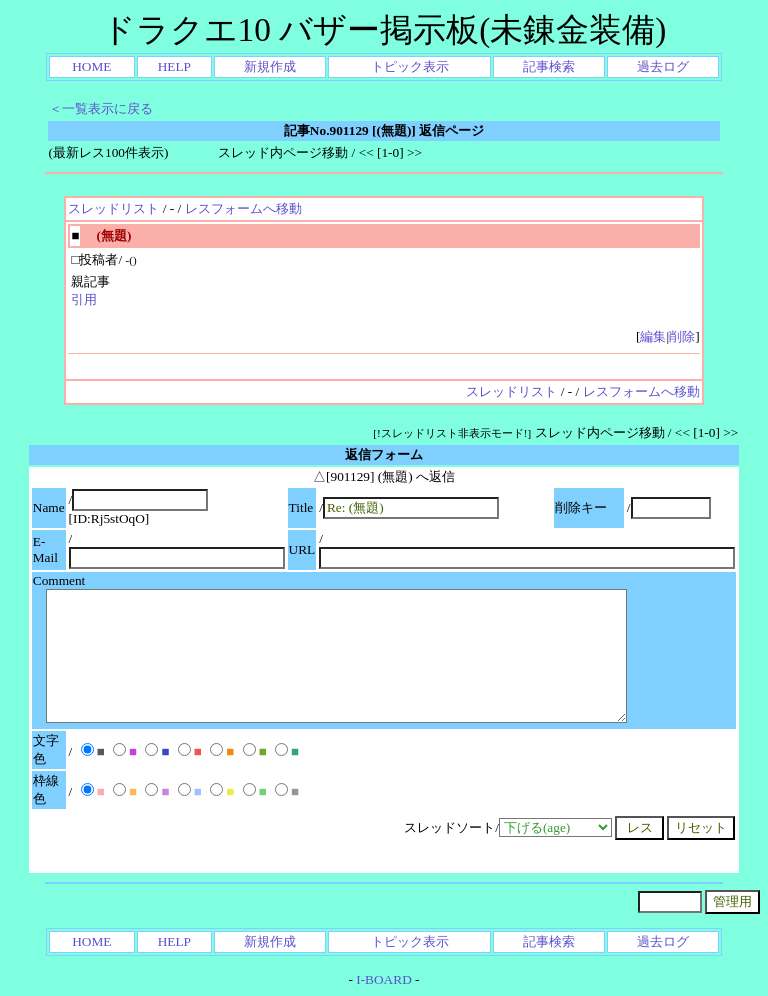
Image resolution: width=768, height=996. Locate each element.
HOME (91, 66)
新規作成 (270, 66)
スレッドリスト (113, 208)
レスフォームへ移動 (243, 208)
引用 (84, 299)
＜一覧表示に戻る (101, 108)
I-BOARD (384, 979)
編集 (653, 336)
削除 (682, 336)
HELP (174, 66)
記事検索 (549, 66)
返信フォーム (384, 454)
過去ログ (663, 66)
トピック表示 (410, 66)
